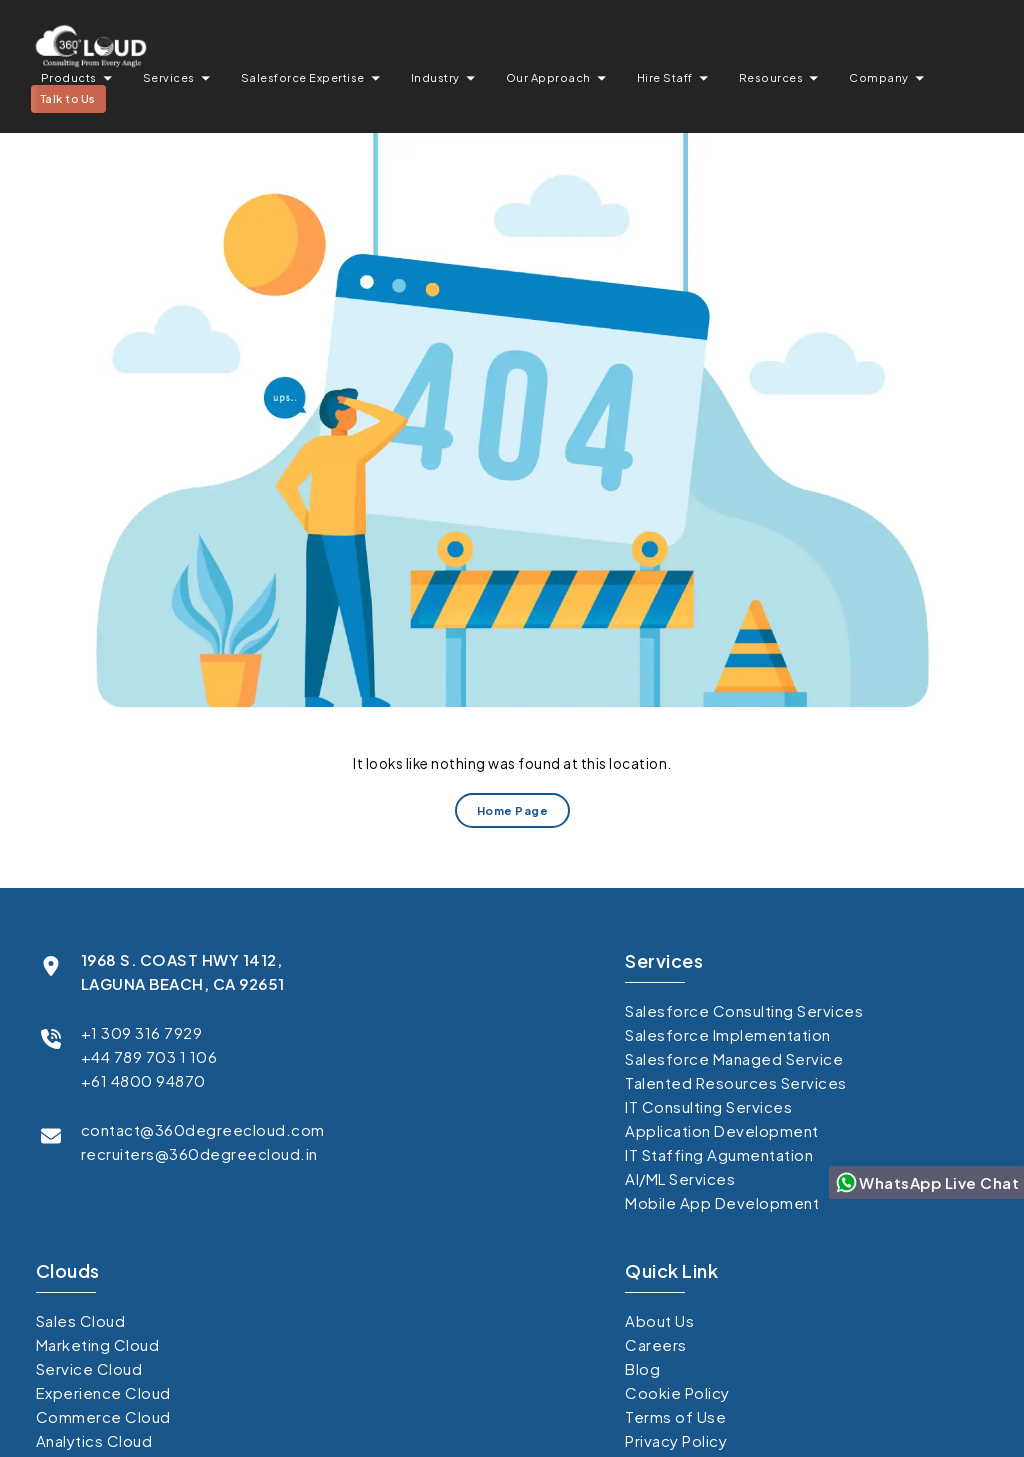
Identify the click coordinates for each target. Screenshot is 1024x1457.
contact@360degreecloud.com (203, 1129)
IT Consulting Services (708, 1106)
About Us (659, 1320)
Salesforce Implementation (728, 1034)
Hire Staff (665, 77)
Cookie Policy (677, 1392)
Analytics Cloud (94, 1440)
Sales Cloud (81, 1320)
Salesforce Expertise (303, 77)
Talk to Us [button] (68, 98)
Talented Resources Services (736, 1082)
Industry (435, 77)
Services (169, 77)
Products (69, 77)
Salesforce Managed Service (734, 1058)
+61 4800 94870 (143, 1080)
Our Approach (548, 77)
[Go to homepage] (90, 45)
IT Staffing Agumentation (719, 1154)
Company (879, 77)
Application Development (722, 1130)
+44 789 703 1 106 (149, 1056)
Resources (771, 77)
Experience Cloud (103, 1392)
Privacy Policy (676, 1440)
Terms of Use (675, 1416)
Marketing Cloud (98, 1344)
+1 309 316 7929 (142, 1032)
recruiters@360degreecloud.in (199, 1153)
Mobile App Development (722, 1202)
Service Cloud (89, 1368)
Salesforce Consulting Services (744, 1010)
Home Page (512, 810)
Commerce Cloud (103, 1416)
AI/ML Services (680, 1178)
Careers (656, 1344)
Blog (642, 1368)
